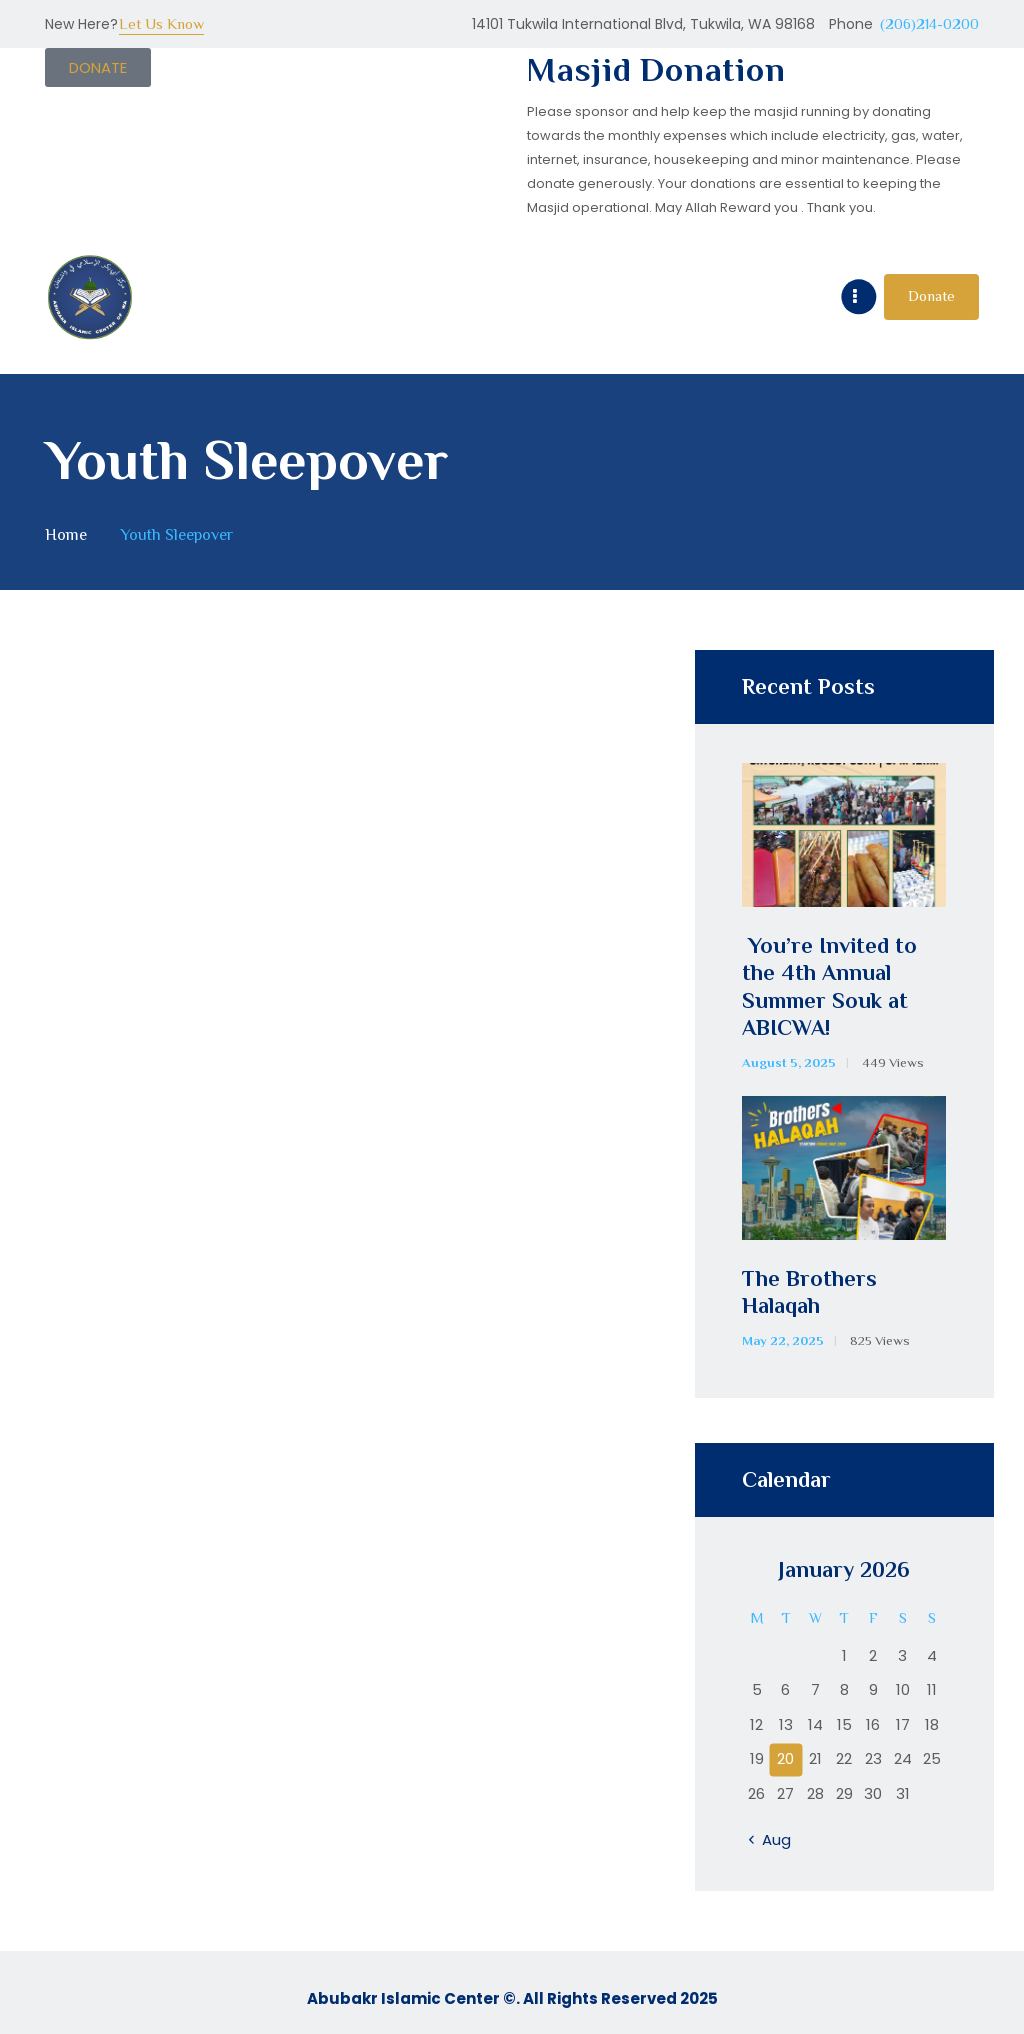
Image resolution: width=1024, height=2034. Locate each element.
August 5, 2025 (789, 1062)
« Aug (771, 1839)
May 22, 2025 (783, 1340)
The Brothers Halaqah (809, 1292)
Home (66, 534)
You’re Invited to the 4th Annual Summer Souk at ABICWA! (829, 987)
